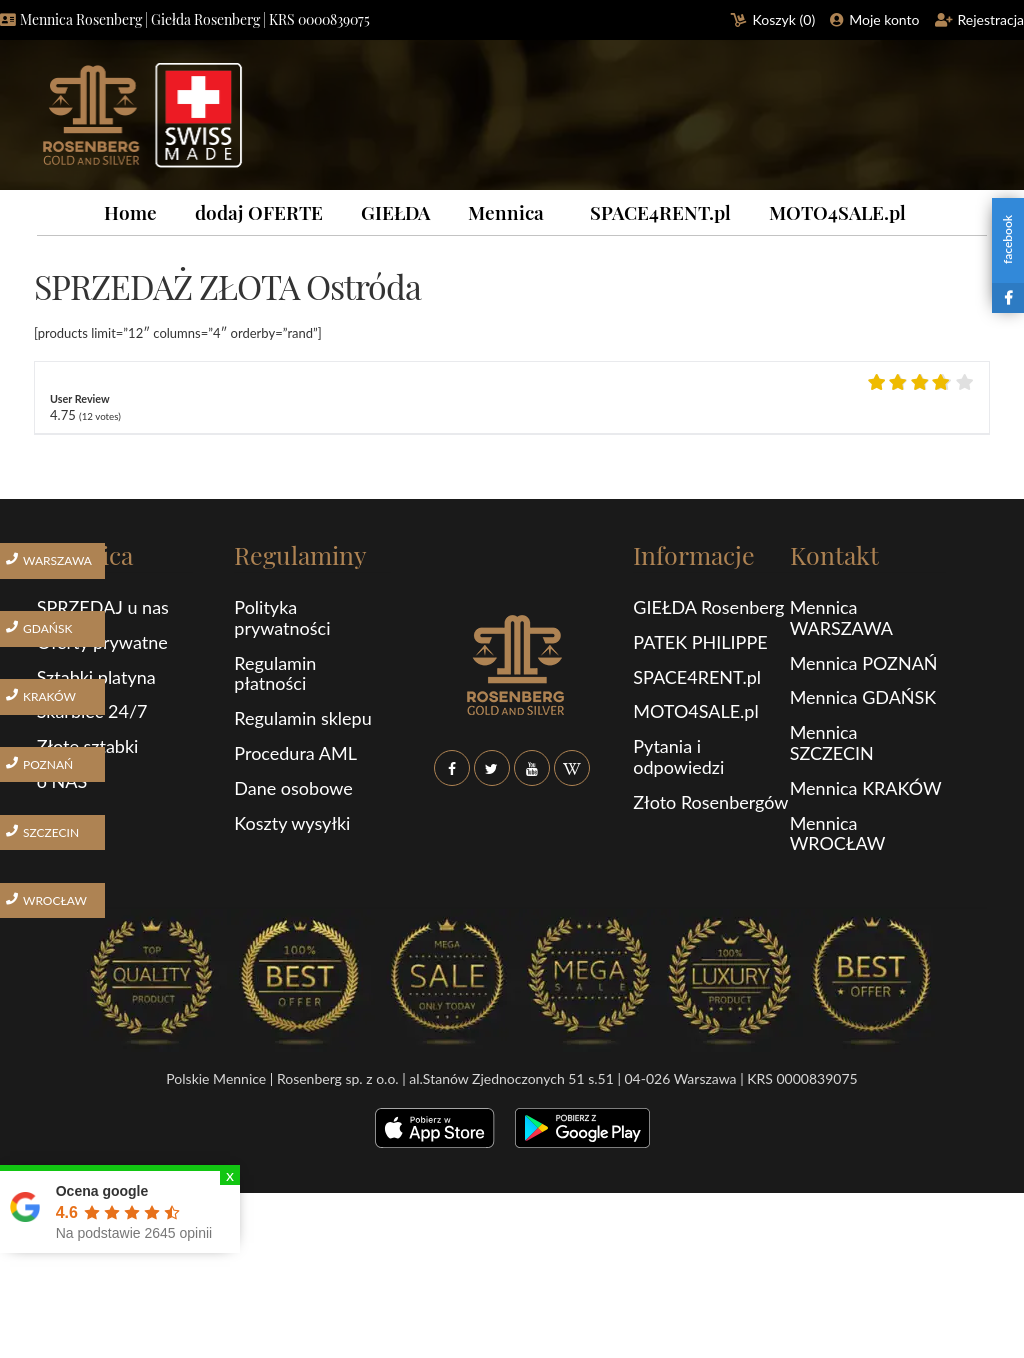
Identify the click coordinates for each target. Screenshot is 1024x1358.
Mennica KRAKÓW (866, 788)
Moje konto (884, 19)
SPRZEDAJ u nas (103, 607)
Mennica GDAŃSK (863, 697)
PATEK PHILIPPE (700, 642)
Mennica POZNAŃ (864, 663)
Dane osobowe (293, 788)
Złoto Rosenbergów (710, 802)
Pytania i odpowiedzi (678, 756)
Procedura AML (295, 753)
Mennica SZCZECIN (832, 742)
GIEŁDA (395, 212)
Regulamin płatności (275, 673)
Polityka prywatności (282, 617)
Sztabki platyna (96, 677)
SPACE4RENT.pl (660, 212)
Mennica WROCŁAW (838, 833)
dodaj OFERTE (259, 212)
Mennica (506, 212)
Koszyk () (784, 19)
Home (130, 212)
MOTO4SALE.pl (837, 212)
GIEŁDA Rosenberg (708, 607)
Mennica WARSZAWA (841, 617)
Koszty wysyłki (292, 823)
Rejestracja (991, 19)
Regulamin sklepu (302, 718)
